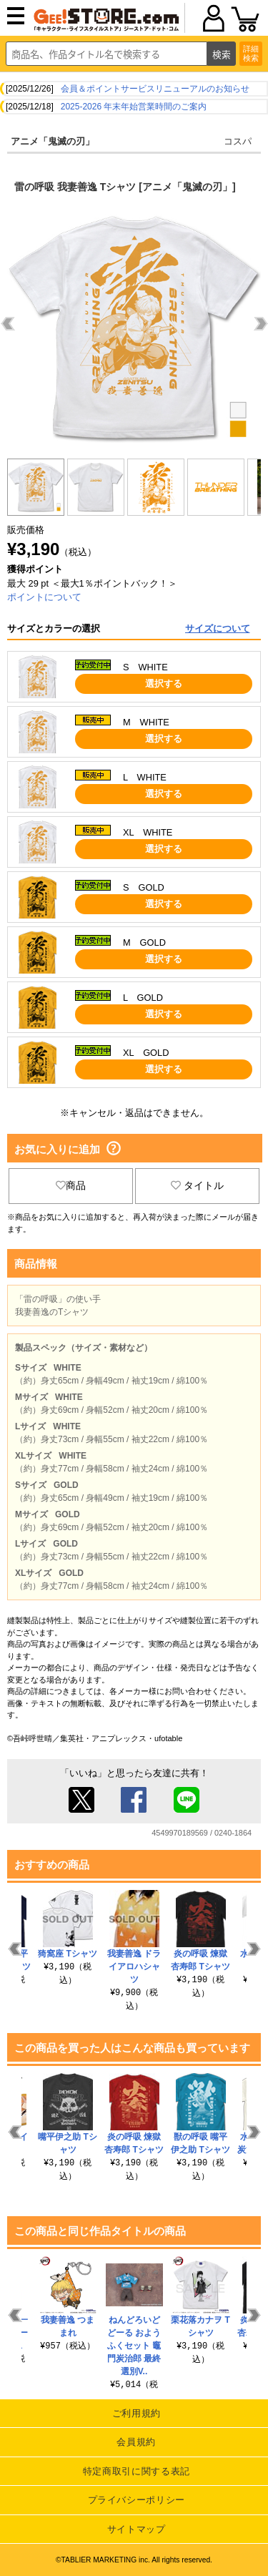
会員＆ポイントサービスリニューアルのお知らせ (155, 89)
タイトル (197, 1185)
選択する (163, 683)
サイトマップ (136, 2529)
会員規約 (136, 2442)
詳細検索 (251, 53)
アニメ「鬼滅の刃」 (52, 141)
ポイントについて (44, 597)
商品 (71, 1185)
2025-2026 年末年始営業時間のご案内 (134, 107)
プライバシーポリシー (137, 2499)
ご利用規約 (136, 2413)
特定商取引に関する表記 (136, 2471)
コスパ (238, 141)
